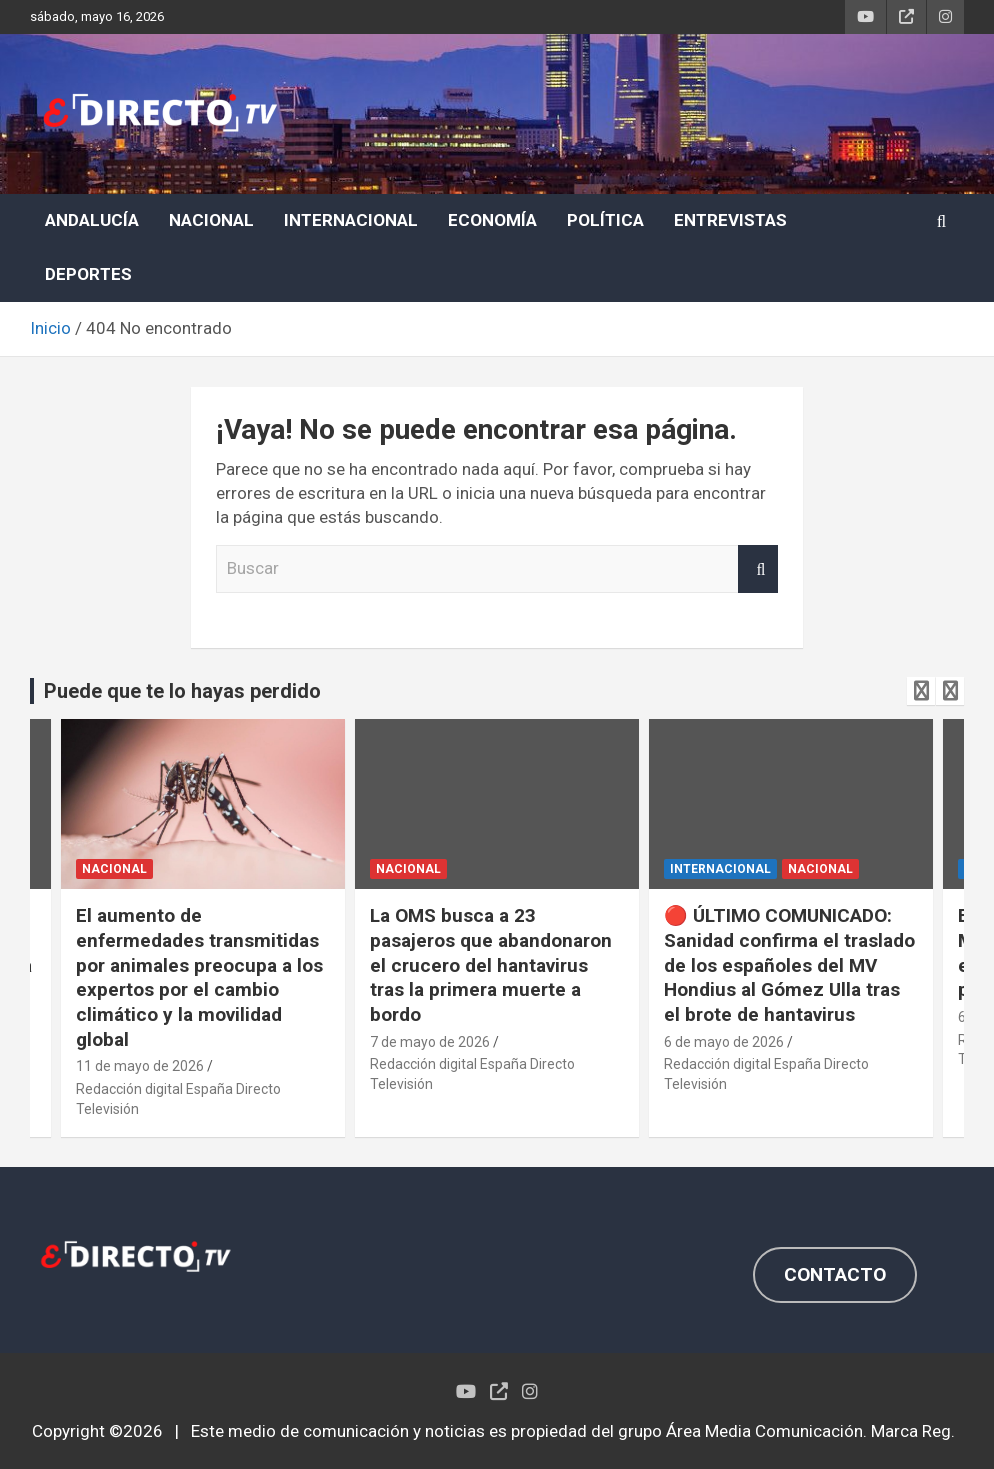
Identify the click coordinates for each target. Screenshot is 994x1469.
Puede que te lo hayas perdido (182, 691)
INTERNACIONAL (351, 220)
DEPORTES (88, 274)
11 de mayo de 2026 (140, 1066)
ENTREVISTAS (730, 220)
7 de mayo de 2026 (430, 1042)
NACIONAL (211, 220)
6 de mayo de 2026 (724, 1042)
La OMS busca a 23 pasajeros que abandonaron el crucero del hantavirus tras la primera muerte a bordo (491, 965)
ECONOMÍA (492, 220)
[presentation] (921, 691)
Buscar (758, 569)
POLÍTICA (605, 220)
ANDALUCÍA (92, 220)
